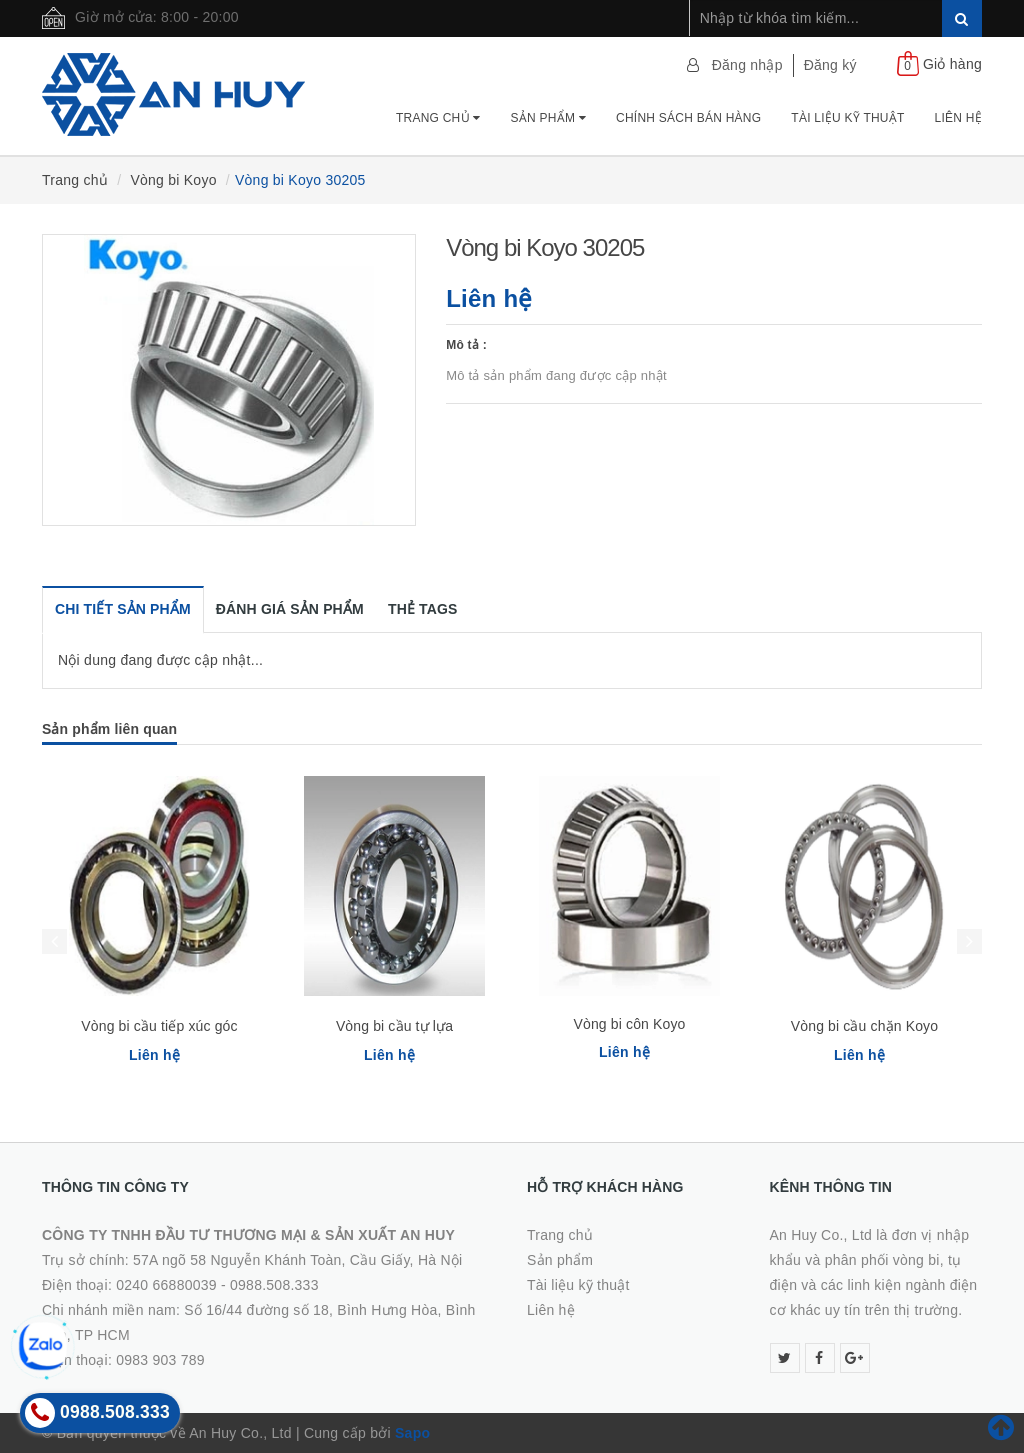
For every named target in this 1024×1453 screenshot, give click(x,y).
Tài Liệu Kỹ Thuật (847, 118)
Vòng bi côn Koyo (630, 1024)
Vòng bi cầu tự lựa (394, 1026)
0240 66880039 (166, 1285)
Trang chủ (438, 118)
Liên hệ (958, 118)
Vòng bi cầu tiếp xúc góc (159, 1026)
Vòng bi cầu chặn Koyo (864, 1026)
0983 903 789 (160, 1360)
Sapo (412, 1433)
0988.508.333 (274, 1285)
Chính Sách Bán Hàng (688, 118)
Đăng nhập (747, 65)
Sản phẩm (548, 118)
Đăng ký (830, 65)
